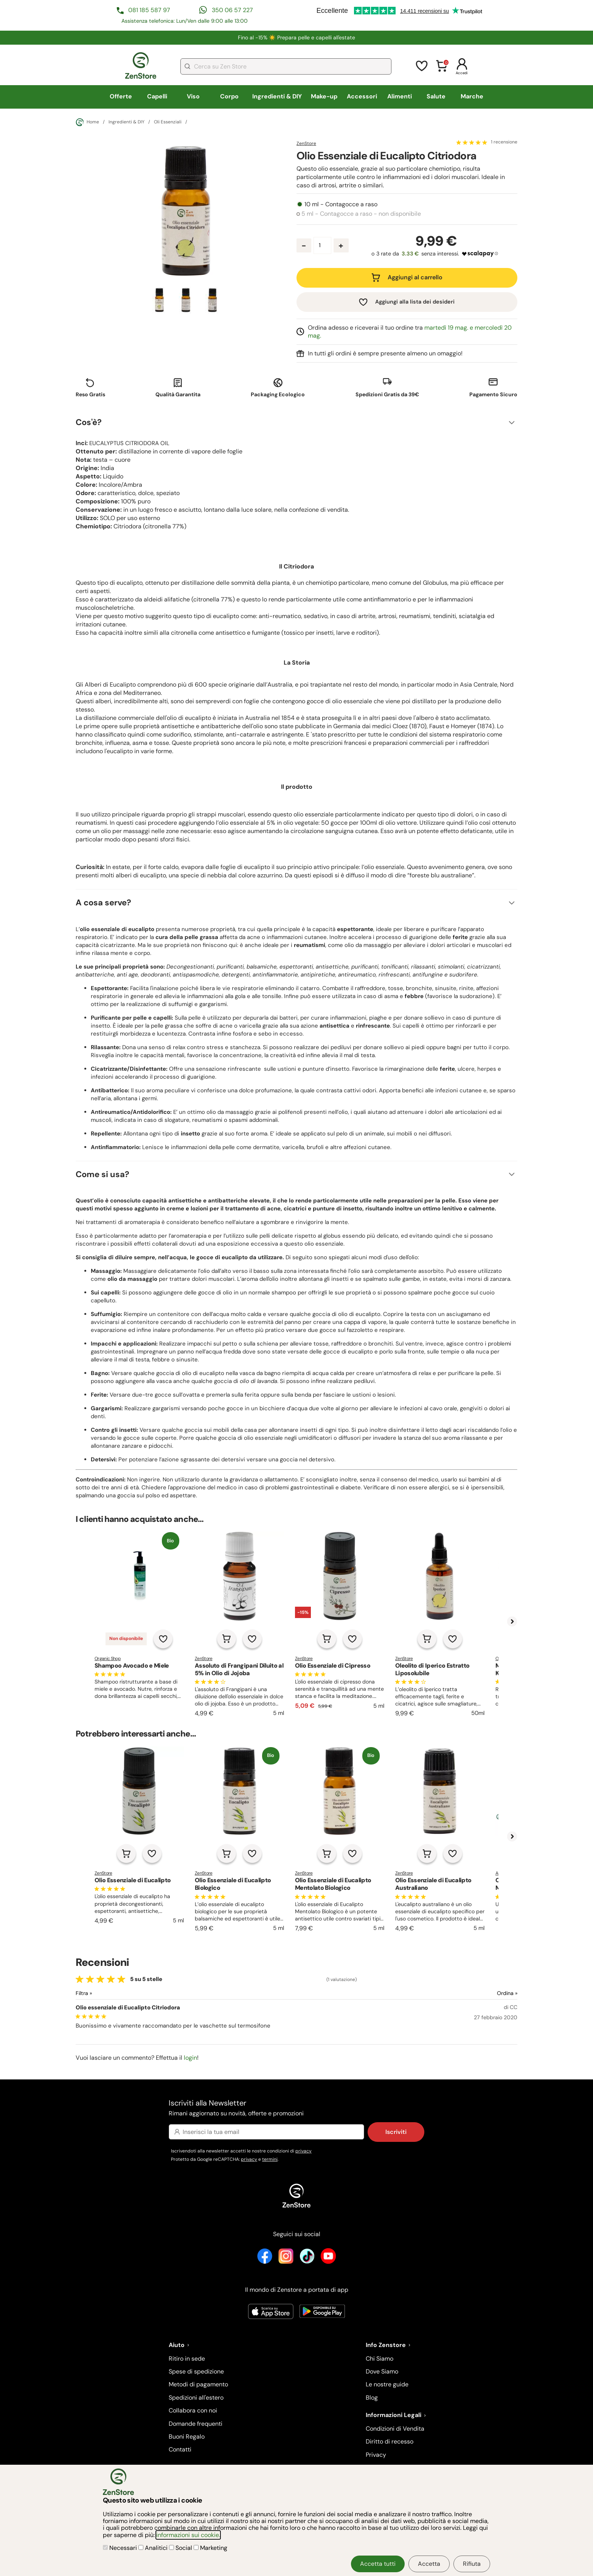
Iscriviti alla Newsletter (296, 2108)
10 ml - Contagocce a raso (340, 204)
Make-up (324, 96)
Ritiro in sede (187, 2359)
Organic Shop (108, 1659)
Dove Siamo (382, 2371)
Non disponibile (126, 1638)
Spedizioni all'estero (196, 2398)
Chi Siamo (379, 2359)
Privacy (376, 2455)
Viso (193, 96)
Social (181, 2548)
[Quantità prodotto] (322, 245)
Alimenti (399, 96)
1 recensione (504, 142)
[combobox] (285, 66)
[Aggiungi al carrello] (226, 1638)
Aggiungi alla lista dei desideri (415, 301)
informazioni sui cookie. (188, 2535)
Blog (372, 2398)
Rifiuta (472, 2564)
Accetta (429, 2564)
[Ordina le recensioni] (479, 1993)
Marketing (210, 2548)
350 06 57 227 (232, 10)
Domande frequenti (195, 2424)
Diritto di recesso (389, 2441)
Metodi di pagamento (198, 2384)
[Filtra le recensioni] (104, 1993)
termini (270, 2159)
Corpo (229, 96)
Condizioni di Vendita (395, 2429)
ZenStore (306, 143)
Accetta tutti (378, 2564)
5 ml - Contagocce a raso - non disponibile (361, 213)
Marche (472, 96)
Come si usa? (102, 1174)
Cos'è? (89, 422)
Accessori (362, 96)
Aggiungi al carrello (415, 277)
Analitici (153, 2548)
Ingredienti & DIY (277, 96)
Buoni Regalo (187, 2437)
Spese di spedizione (196, 2371)
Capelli (157, 96)
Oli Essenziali (168, 122)
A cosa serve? (103, 902)
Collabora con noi (193, 2410)
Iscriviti (396, 2132)
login (190, 2058)
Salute (436, 96)
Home (87, 122)
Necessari (120, 2548)
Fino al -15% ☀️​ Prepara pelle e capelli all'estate (296, 37)
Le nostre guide (387, 2384)
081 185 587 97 (149, 10)
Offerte (121, 96)
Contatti (180, 2449)
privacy (303, 2151)
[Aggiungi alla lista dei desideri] (163, 1638)
